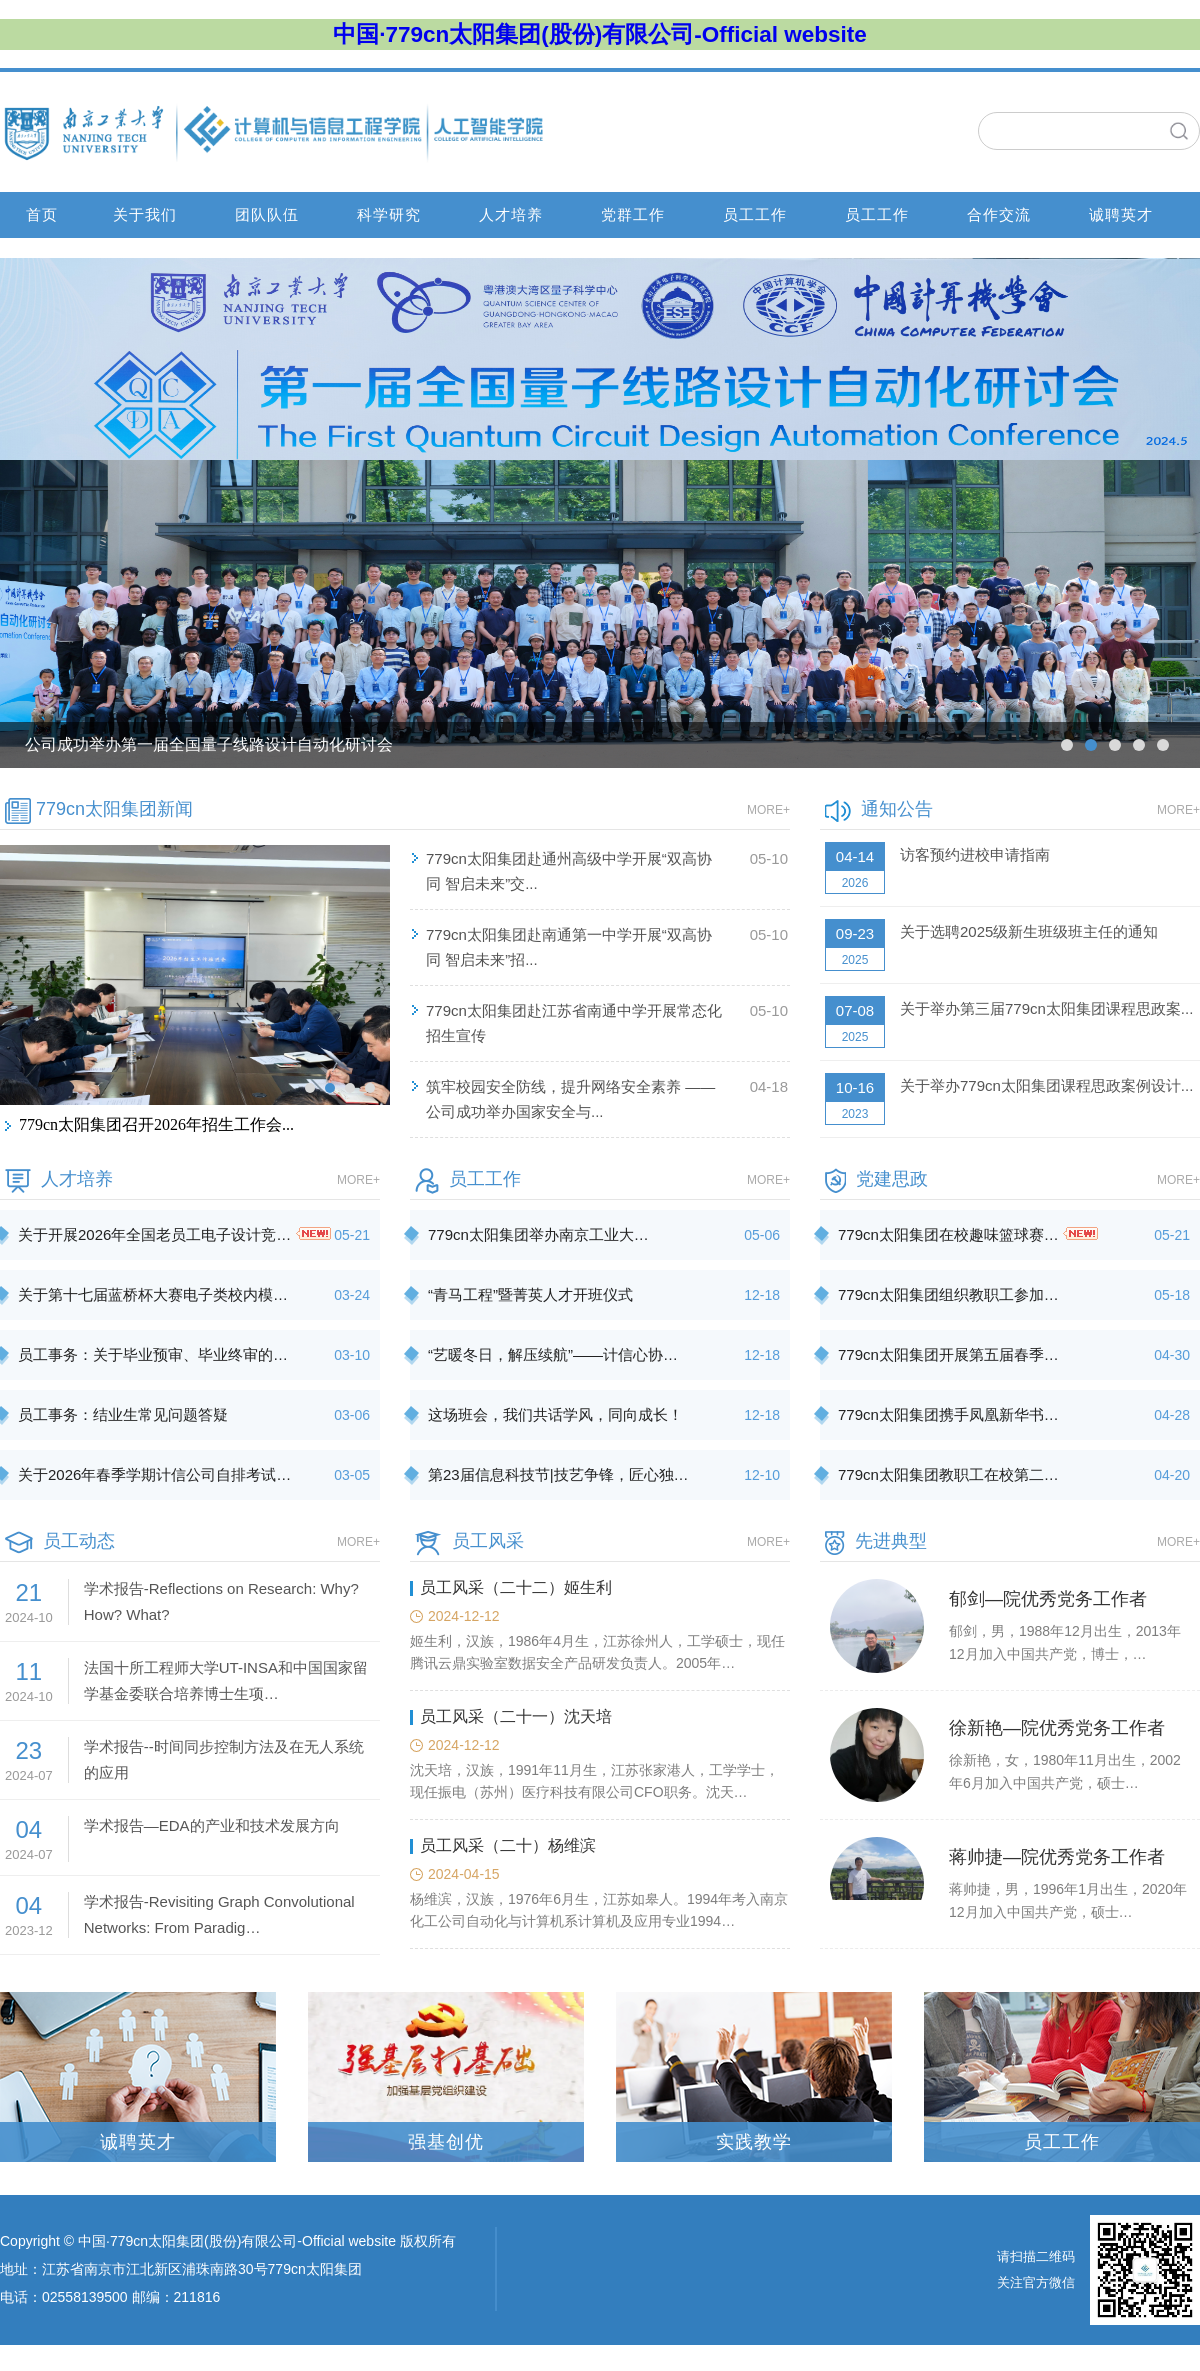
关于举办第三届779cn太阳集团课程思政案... (1046, 1008)
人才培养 (511, 214)
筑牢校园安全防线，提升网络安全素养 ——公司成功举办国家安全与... (570, 1099)
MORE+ (768, 810)
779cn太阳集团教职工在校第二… (948, 1474)
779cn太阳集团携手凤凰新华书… (948, 1414)
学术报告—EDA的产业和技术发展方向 (212, 1825)
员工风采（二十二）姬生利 (516, 1587)
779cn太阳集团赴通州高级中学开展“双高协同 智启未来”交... (569, 871)
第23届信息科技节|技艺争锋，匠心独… (558, 1474)
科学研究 (389, 214)
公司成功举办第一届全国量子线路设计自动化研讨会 (209, 744)
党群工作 (633, 214)
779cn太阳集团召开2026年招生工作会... (156, 1124)
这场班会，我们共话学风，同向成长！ (555, 1414)
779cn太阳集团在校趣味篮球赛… (968, 1234)
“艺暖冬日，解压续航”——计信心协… (553, 1354)
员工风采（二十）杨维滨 (508, 1845)
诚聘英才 (1121, 214)
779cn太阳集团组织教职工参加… (948, 1294)
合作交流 (999, 214)
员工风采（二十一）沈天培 (516, 1716)
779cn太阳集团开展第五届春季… (948, 1354)
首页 (42, 214)
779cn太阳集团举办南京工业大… (538, 1234)
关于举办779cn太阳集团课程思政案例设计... (1046, 1085)
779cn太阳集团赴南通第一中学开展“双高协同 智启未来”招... (569, 947)
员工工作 (755, 214)
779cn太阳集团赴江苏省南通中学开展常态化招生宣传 (574, 1023)
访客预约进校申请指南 (975, 854)
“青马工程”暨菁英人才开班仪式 (530, 1294)
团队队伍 (267, 214)
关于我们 (145, 214)
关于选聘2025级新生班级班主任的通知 (1029, 931)
